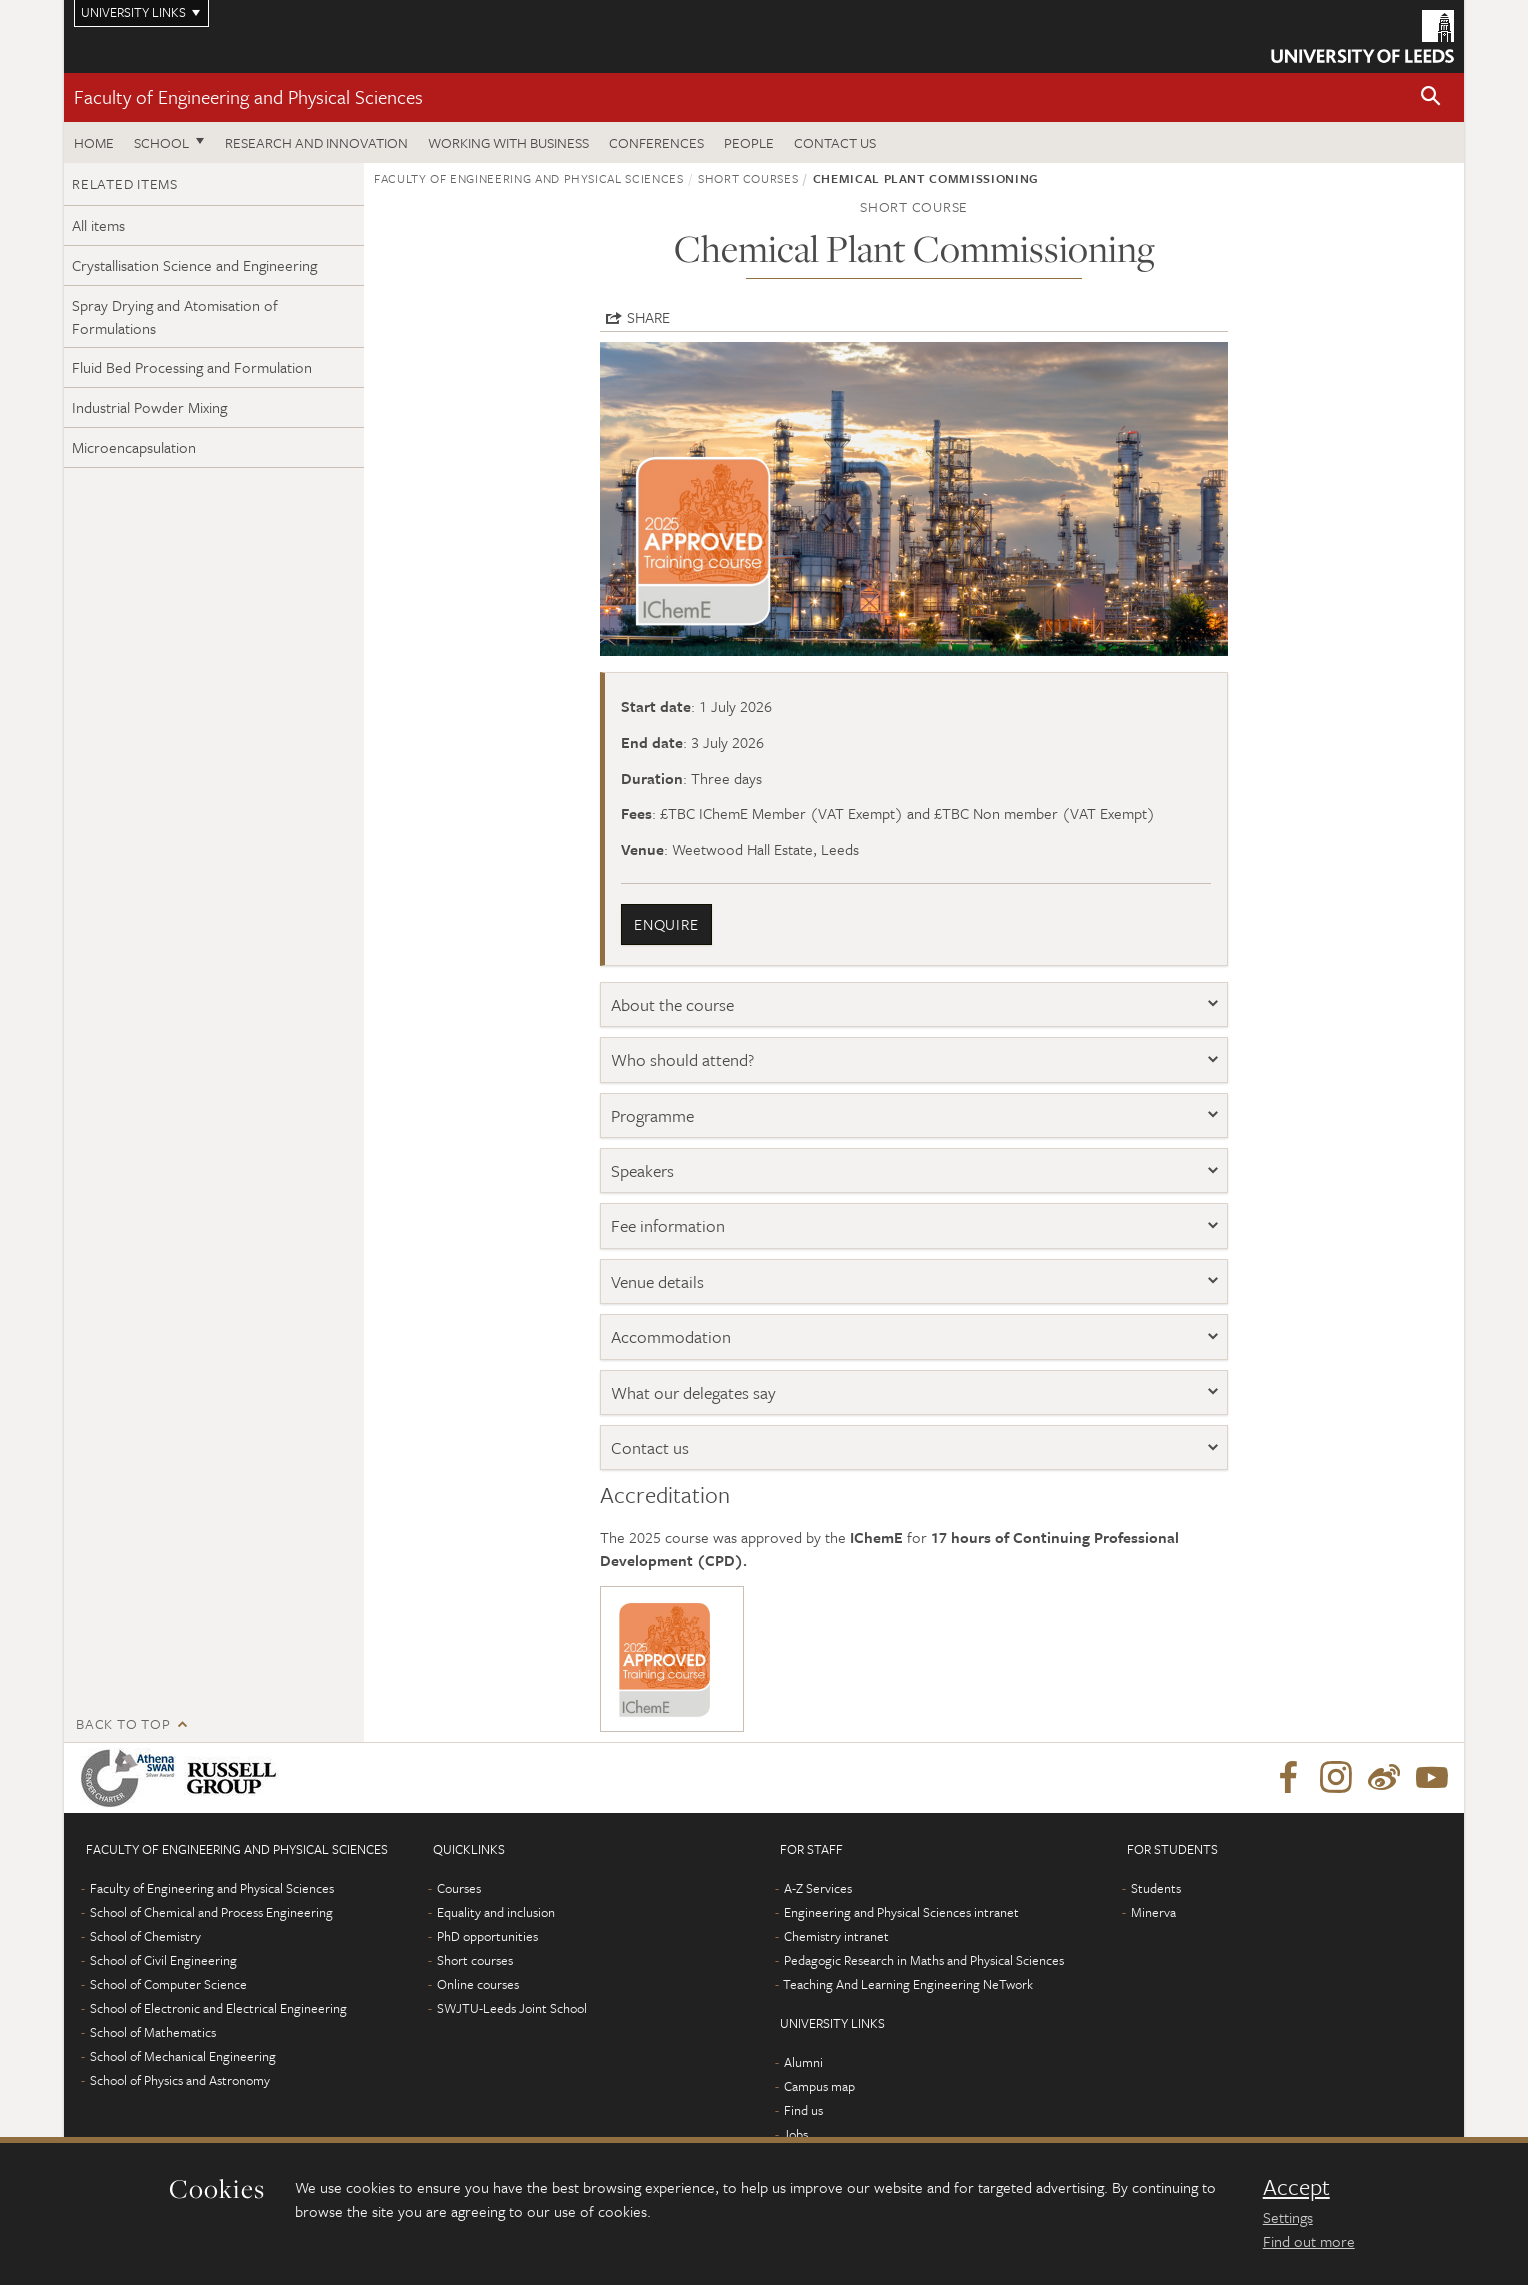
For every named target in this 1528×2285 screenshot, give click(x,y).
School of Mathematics (153, 2032)
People (749, 142)
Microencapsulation (134, 447)
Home (94, 142)
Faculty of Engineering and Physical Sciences (248, 96)
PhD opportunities (487, 1936)
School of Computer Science (168, 1984)
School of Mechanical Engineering (183, 2056)
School (161, 142)
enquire (666, 924)
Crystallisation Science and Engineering (194, 265)
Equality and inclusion (496, 1912)
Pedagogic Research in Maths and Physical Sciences (924, 1960)
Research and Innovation (316, 142)
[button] (1431, 97)
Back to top (123, 1723)
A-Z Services (818, 1888)
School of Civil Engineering (163, 1960)
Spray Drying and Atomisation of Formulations (175, 316)
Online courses (478, 1984)
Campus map (819, 2086)
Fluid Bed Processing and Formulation (192, 367)
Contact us (835, 142)
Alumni (803, 2062)
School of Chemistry (145, 1936)
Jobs (795, 2134)
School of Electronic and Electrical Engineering (218, 2008)
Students (1156, 1888)
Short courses (748, 178)
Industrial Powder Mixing (149, 407)
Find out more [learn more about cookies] (1309, 2241)
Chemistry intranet (836, 1936)
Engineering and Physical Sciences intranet (901, 1912)
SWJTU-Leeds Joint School (512, 2008)
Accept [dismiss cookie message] (1296, 2187)
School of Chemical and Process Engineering (211, 1912)
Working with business (508, 142)
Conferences (656, 142)
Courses (459, 1888)
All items (98, 225)
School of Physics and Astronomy (180, 2080)
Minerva (1153, 1912)
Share (648, 317)
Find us (803, 2110)
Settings (1288, 2217)
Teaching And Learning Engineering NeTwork (908, 1984)
